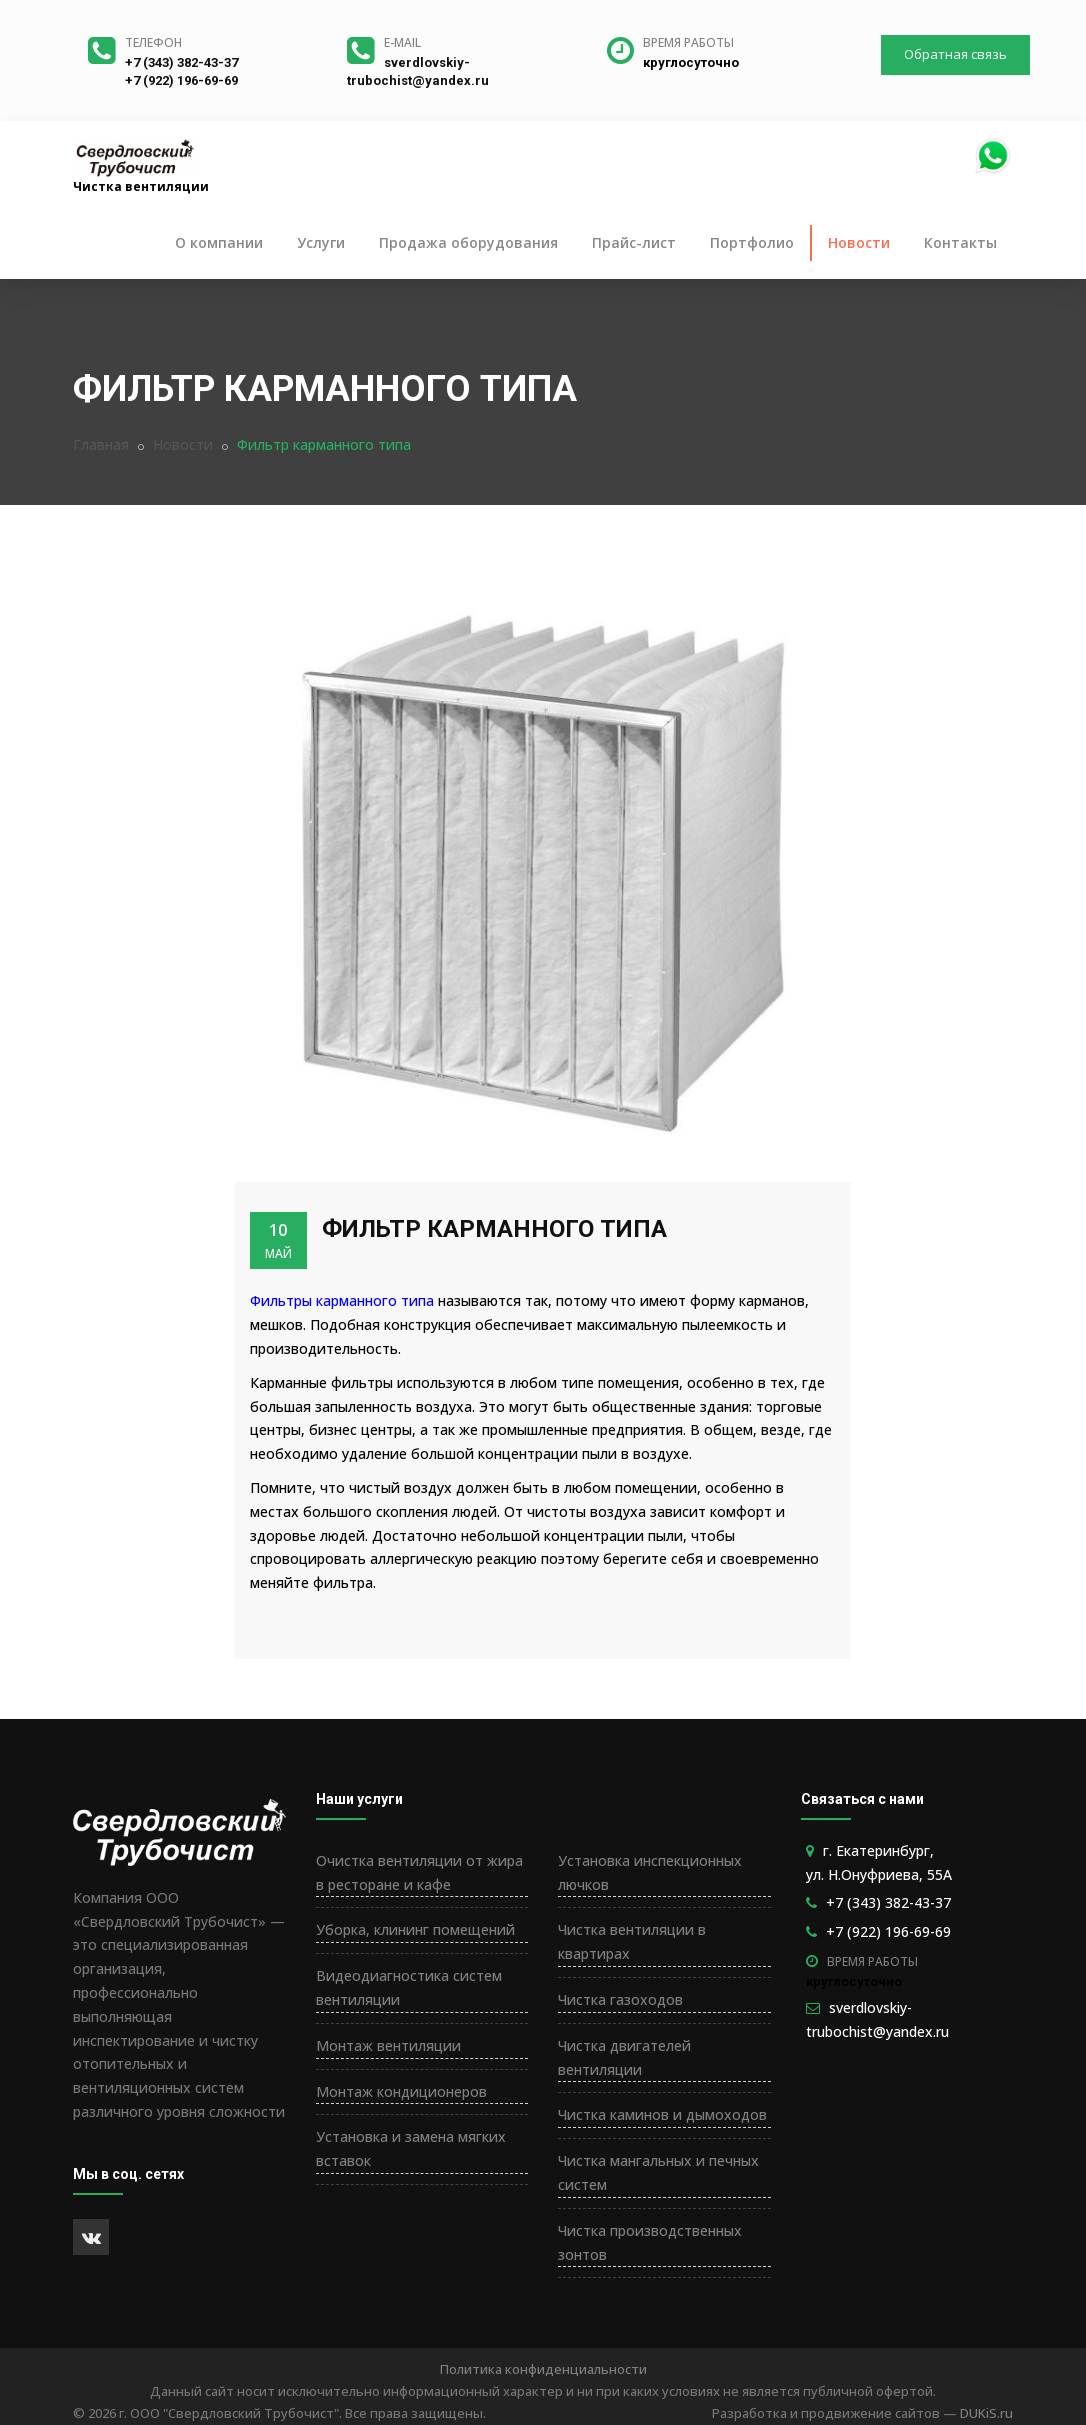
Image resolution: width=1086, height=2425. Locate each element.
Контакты (960, 242)
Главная (101, 444)
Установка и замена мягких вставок (411, 2148)
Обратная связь (955, 54)
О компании (219, 242)
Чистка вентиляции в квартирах (632, 1941)
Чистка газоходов (620, 1999)
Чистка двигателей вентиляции (624, 2057)
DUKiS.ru (986, 2413)
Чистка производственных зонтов (650, 2242)
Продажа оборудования (468, 242)
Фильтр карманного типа (494, 1229)
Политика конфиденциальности (543, 2369)
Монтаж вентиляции (388, 2045)
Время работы (688, 42)
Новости (859, 242)
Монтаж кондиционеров (401, 2091)
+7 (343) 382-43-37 (181, 62)
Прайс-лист (634, 242)
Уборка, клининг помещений (415, 1929)
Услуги (321, 242)
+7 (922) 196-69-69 (181, 80)
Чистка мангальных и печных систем (658, 2172)
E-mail (402, 42)
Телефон (153, 42)
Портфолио (752, 242)
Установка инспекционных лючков (650, 1872)
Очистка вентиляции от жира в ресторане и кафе (419, 1872)
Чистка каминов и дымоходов (662, 2114)
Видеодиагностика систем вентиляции (409, 1987)
